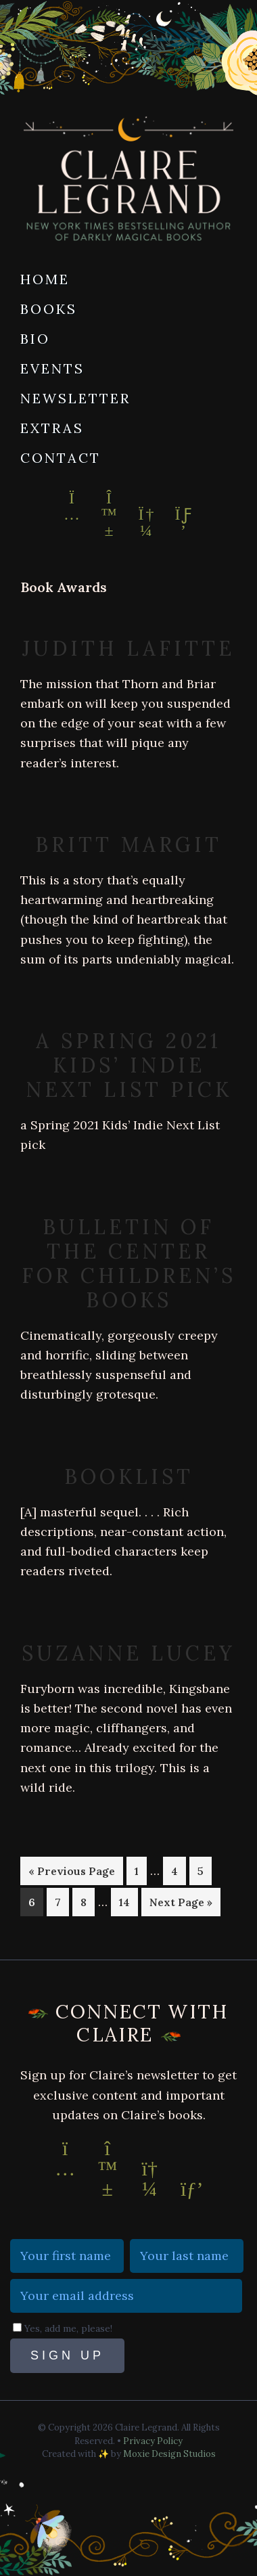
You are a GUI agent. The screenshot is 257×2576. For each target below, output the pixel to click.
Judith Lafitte (128, 648)
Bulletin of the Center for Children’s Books (129, 1263)
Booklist (128, 1476)
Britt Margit (128, 844)
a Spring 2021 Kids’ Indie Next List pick (129, 1065)
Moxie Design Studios (169, 2454)
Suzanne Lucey (128, 1653)
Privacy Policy (153, 2441)
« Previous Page (71, 1873)
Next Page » (180, 1904)
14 (128, 1901)
